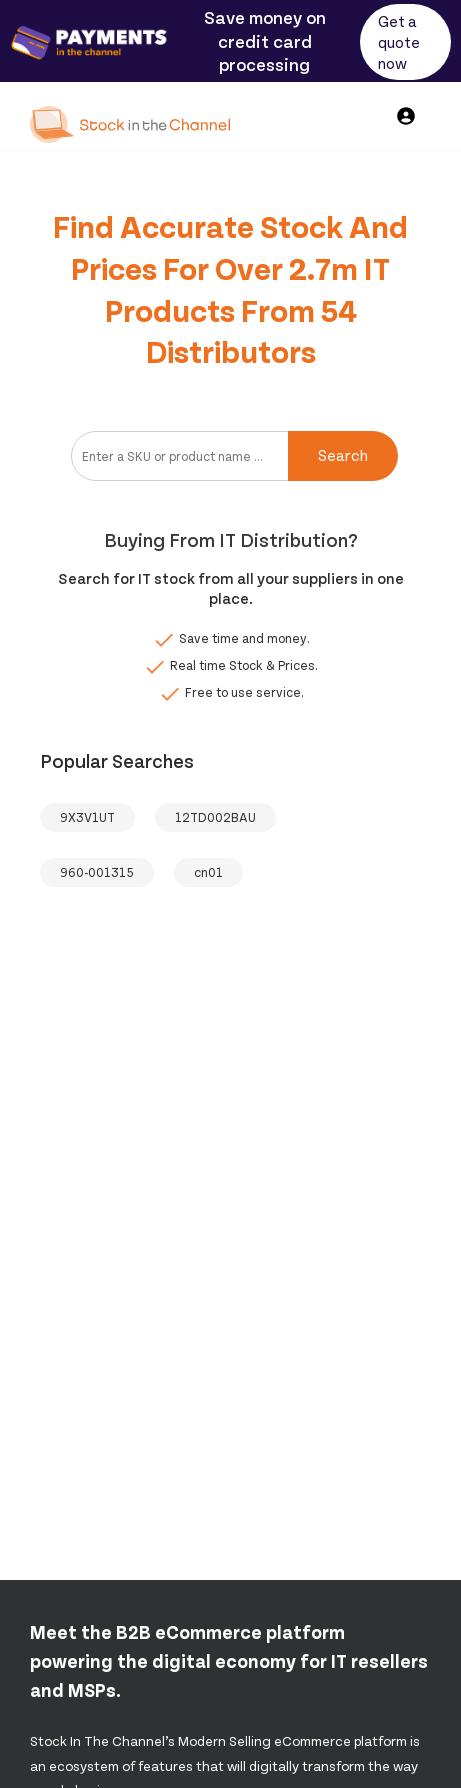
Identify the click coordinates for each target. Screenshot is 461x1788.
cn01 (208, 872)
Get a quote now (399, 41)
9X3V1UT (87, 817)
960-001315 (97, 872)
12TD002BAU (215, 817)
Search (343, 454)
